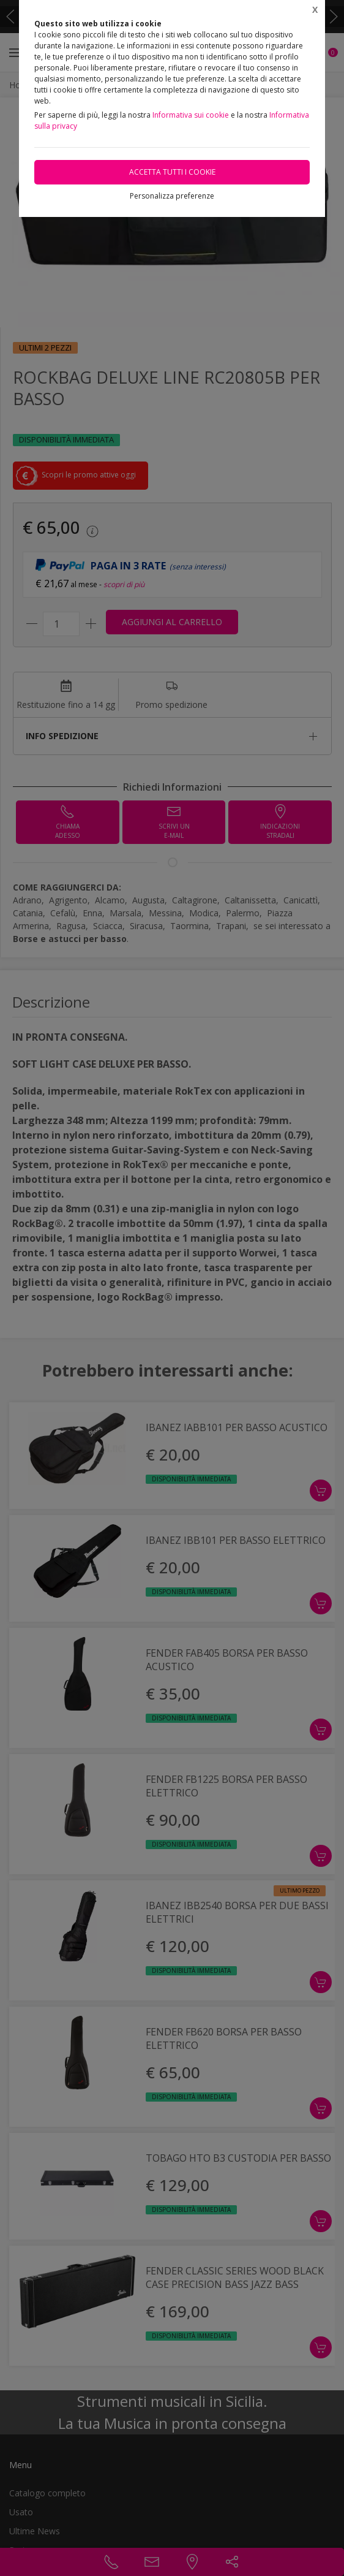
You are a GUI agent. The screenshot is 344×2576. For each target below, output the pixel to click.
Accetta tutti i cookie (172, 172)
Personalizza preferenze (172, 196)
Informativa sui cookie (190, 115)
